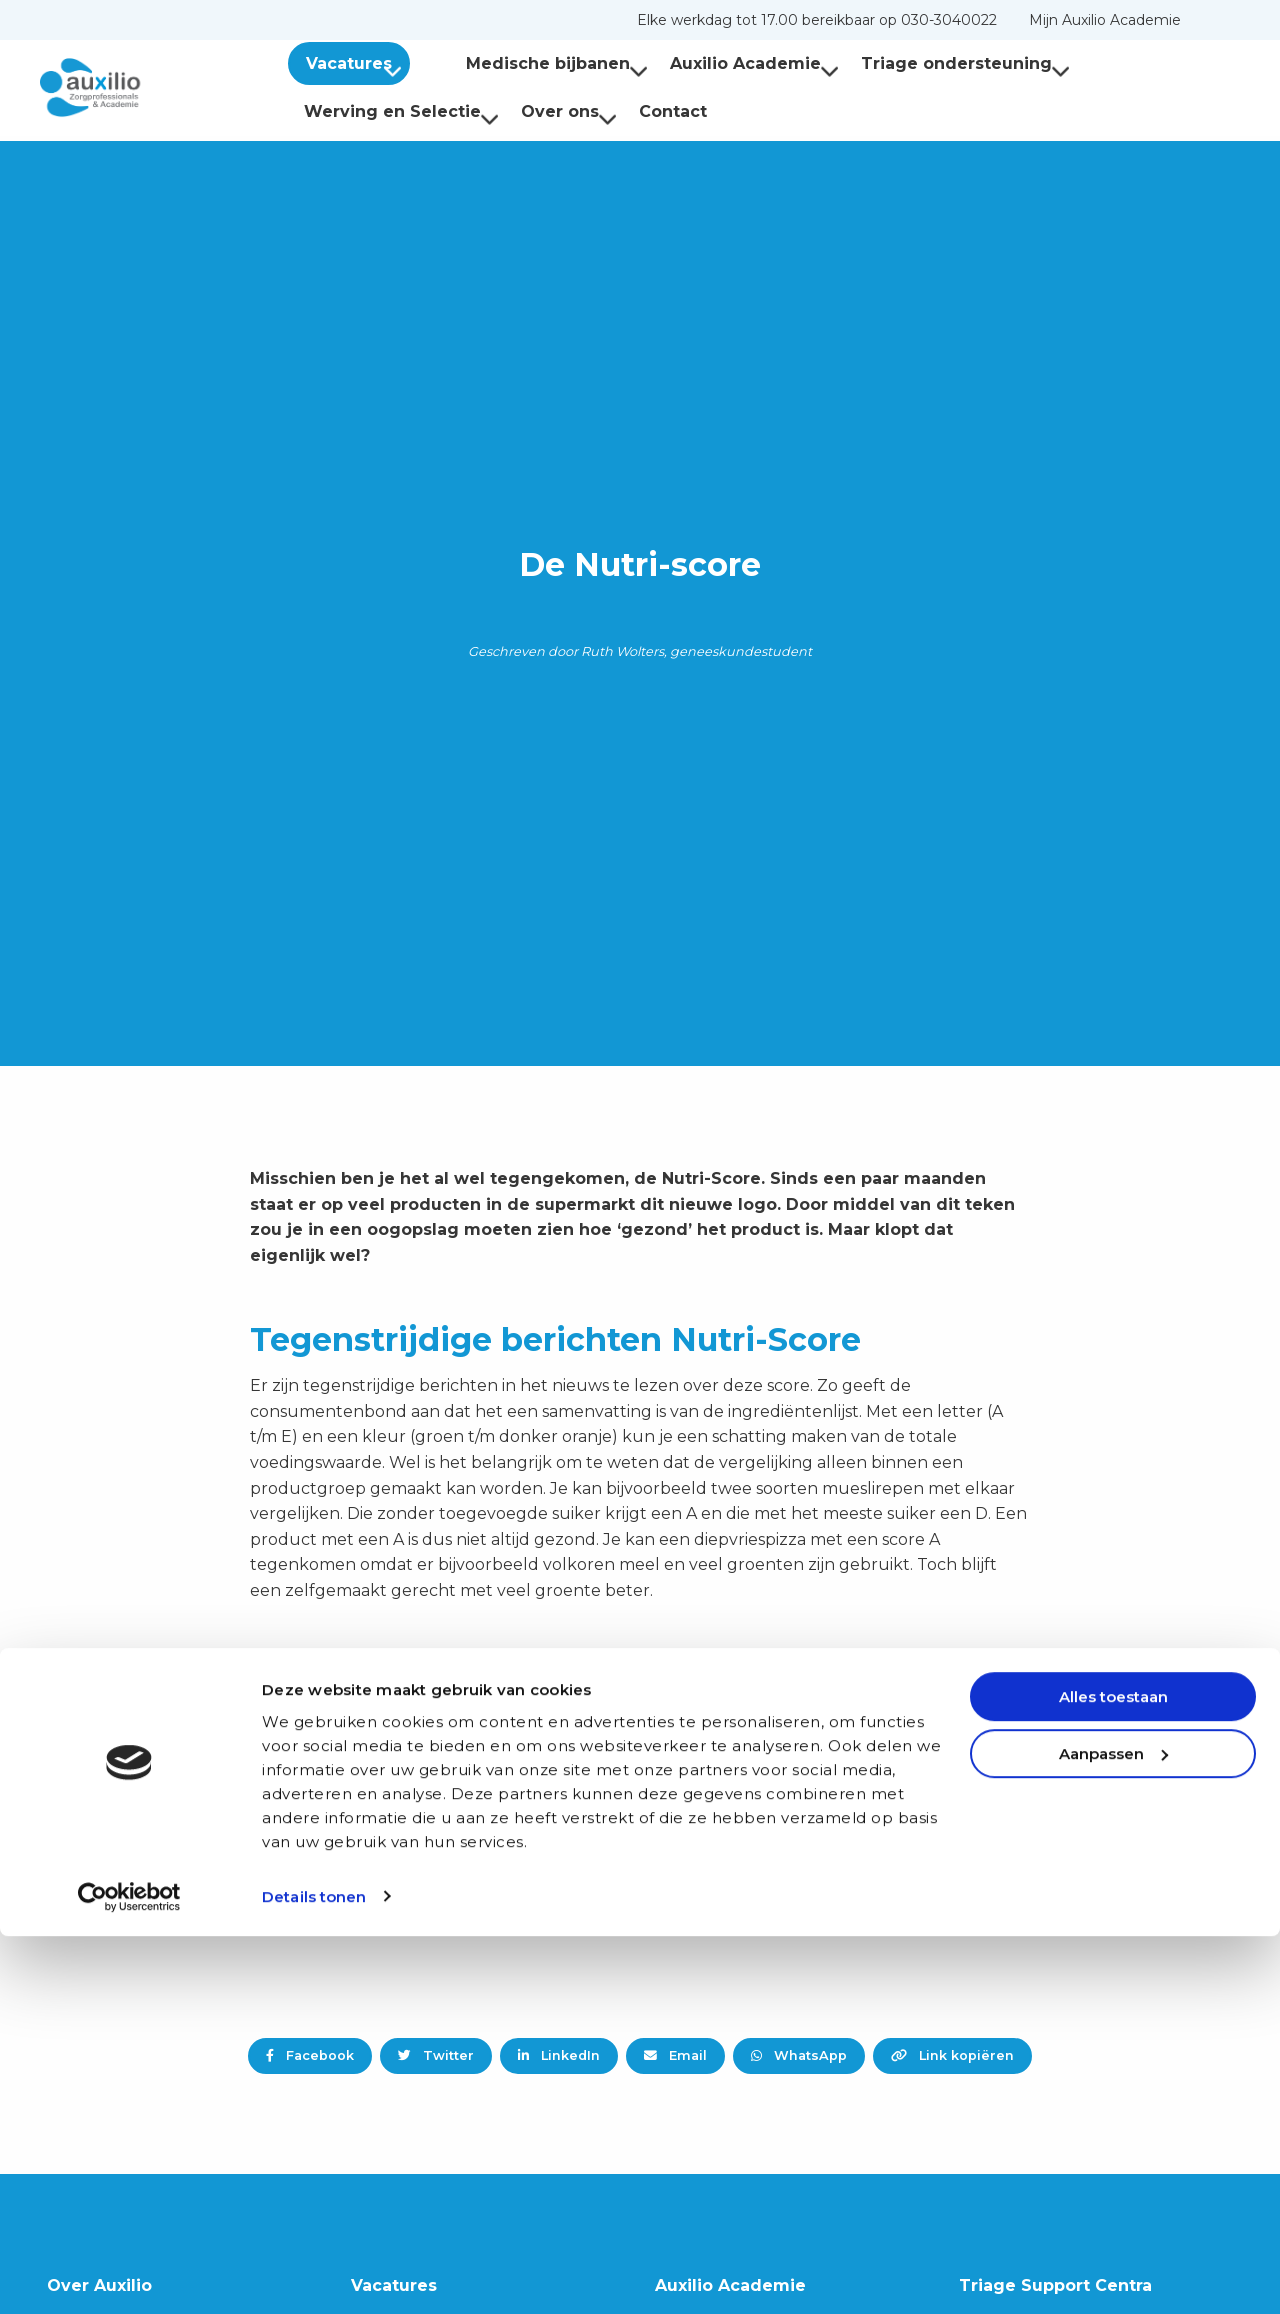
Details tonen (314, 2274)
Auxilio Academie (722, 63)
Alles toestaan (1113, 2075)
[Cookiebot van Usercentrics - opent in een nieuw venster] (129, 2275)
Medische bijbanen (525, 63)
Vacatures (358, 63)
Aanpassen (1113, 2131)
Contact (673, 111)
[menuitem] (817, 20)
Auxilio (140, 88)
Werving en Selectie (401, 111)
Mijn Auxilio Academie (1105, 20)
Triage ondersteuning (933, 63)
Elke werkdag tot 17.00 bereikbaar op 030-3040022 (817, 20)
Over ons (569, 111)
